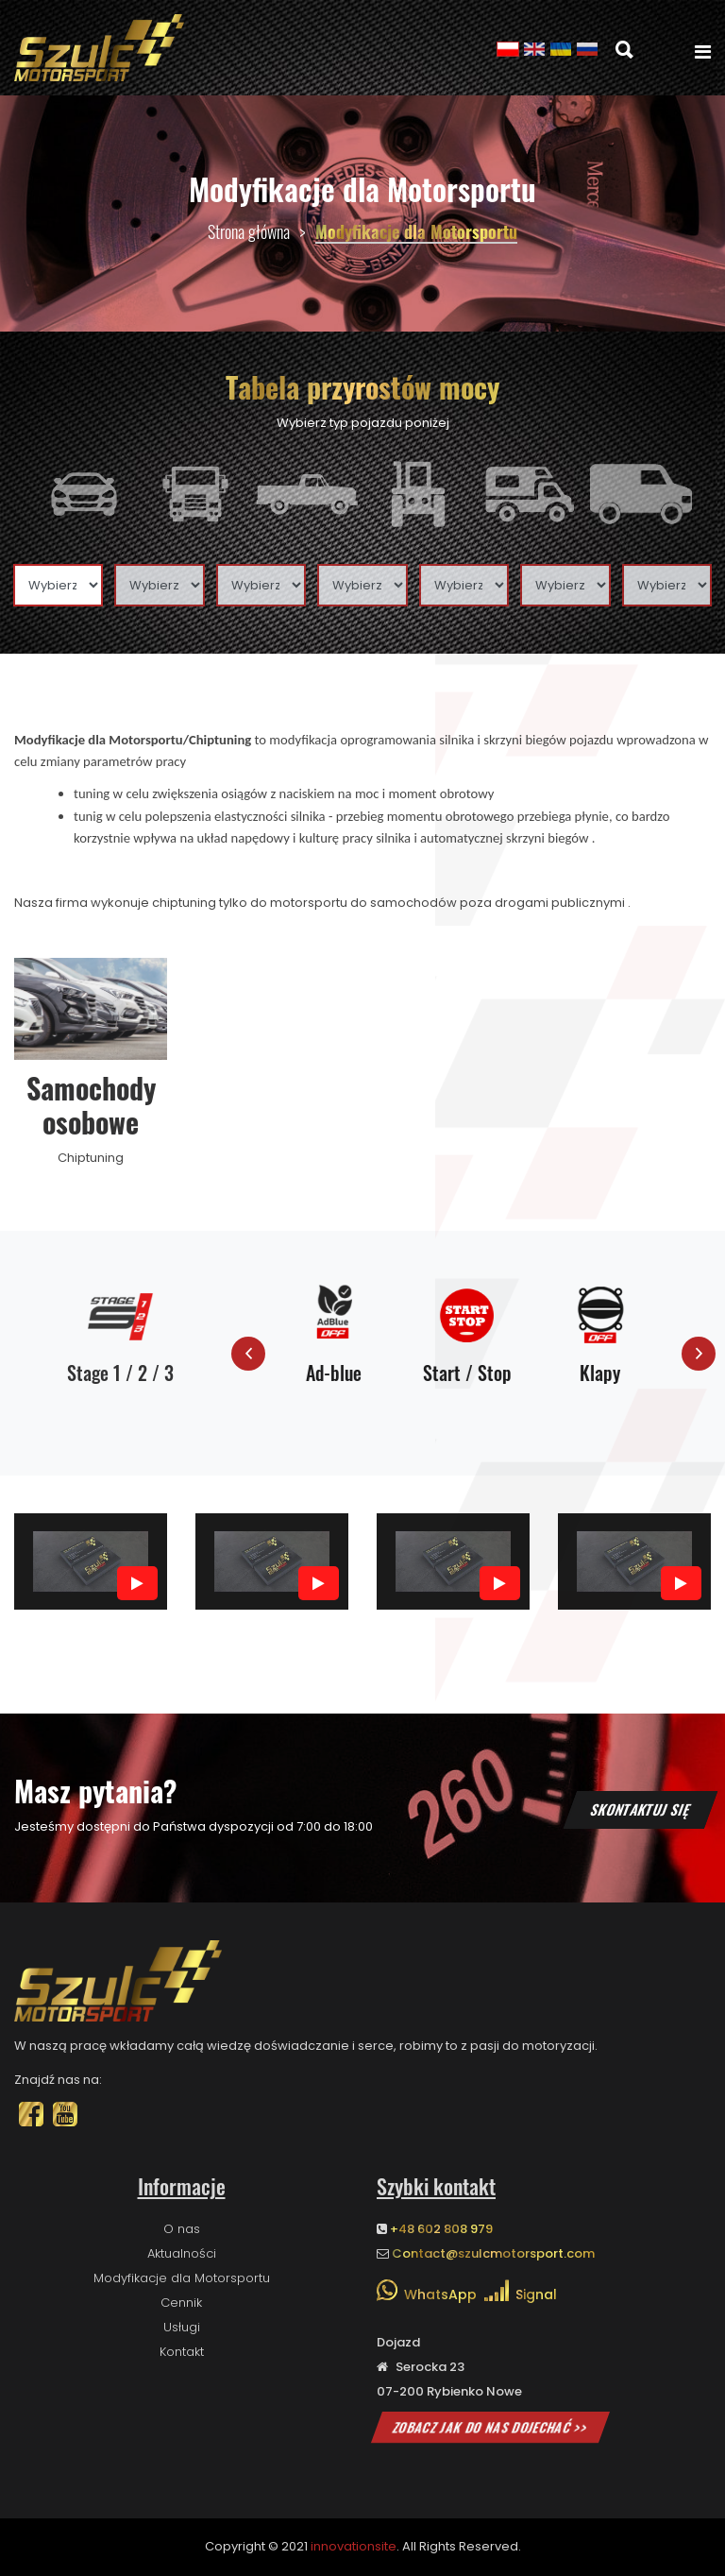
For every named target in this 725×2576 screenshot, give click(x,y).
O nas (181, 2229)
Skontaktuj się (640, 1809)
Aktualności (181, 2253)
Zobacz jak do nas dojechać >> (490, 2427)
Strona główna (249, 231)
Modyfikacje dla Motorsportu (181, 2278)
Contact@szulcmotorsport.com (493, 2253)
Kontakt (182, 2352)
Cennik (181, 2303)
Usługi (181, 2327)
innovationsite (353, 2546)
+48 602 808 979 (441, 2229)
